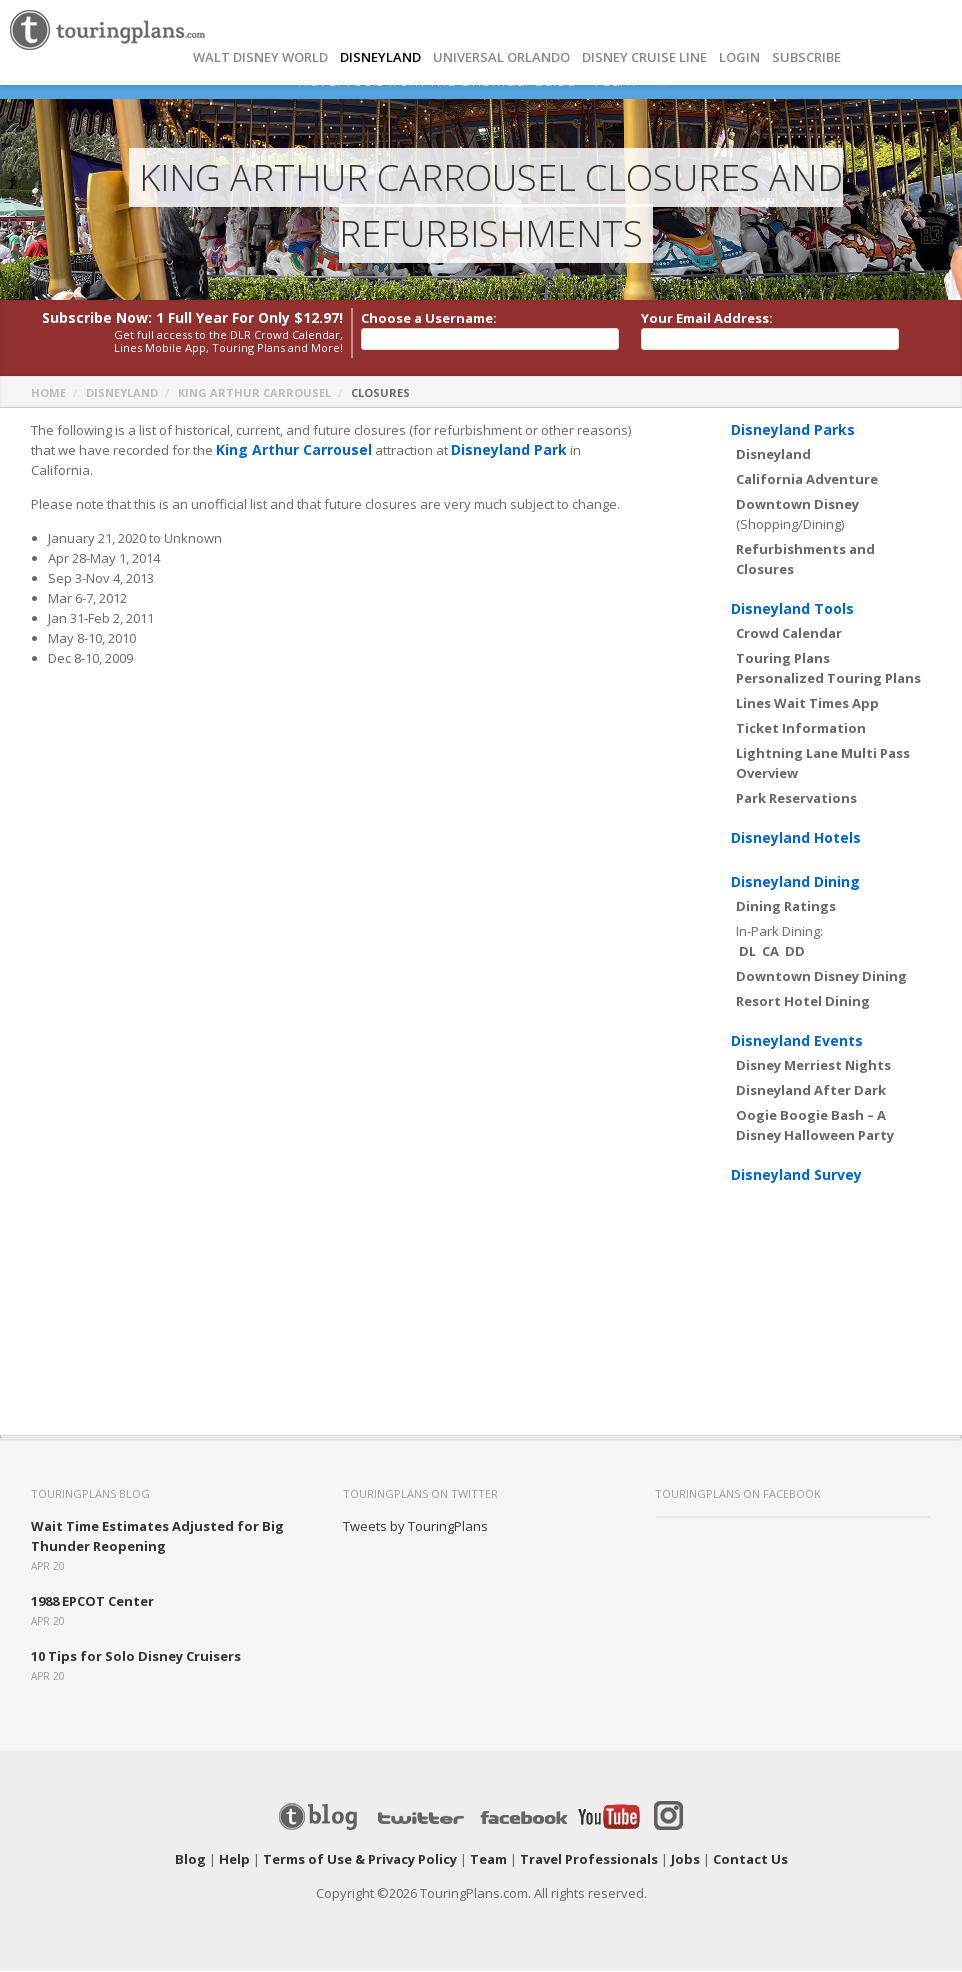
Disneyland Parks (793, 430)
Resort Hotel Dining (803, 1002)
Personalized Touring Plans (828, 679)
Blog (190, 1860)
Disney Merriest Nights (813, 1066)
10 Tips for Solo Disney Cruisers (136, 1657)
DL (747, 952)
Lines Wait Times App (807, 704)
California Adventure (807, 480)
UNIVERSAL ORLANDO (501, 57)
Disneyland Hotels (796, 838)
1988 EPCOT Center (92, 1602)
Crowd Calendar (789, 634)
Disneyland (122, 393)
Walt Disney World (260, 57)
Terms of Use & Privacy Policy (360, 1860)
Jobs (685, 1860)
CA (770, 952)
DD (795, 952)
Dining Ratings (786, 907)
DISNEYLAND (380, 57)
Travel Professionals (589, 1860)
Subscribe (806, 57)
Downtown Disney (797, 505)
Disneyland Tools (792, 609)
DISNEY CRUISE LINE (644, 57)
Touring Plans (783, 659)
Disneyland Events (797, 1041)
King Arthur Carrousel (254, 393)
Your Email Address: (707, 319)
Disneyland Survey (796, 1175)
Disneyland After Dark (811, 1091)
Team (488, 1860)
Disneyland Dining (795, 882)
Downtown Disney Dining (821, 977)
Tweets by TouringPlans (415, 1527)
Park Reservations (796, 799)
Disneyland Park (496, 451)
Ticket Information (801, 729)
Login (739, 57)
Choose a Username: (429, 319)
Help (234, 1860)
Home (48, 393)
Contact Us (750, 1860)
